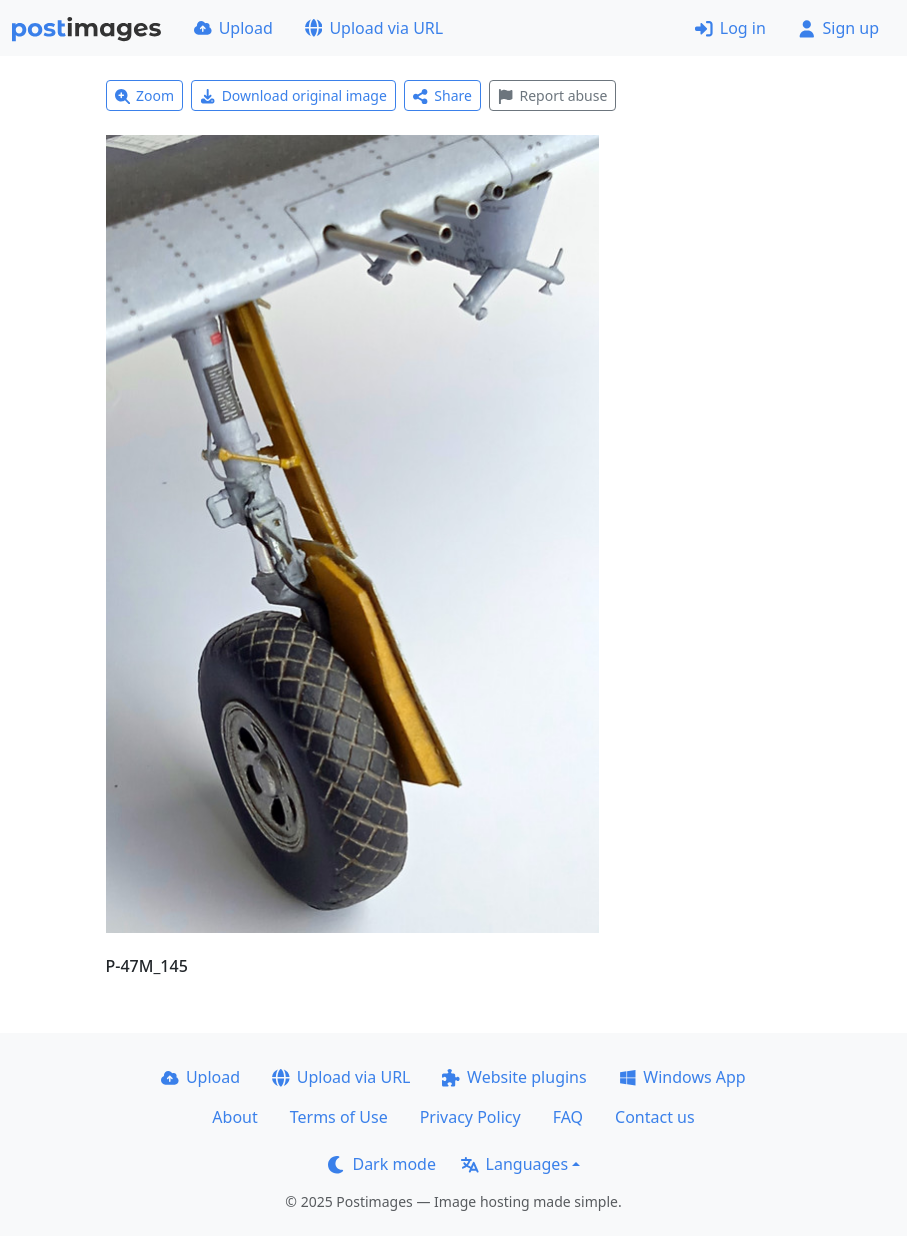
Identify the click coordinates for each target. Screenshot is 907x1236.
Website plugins (514, 1077)
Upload (233, 28)
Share (442, 95)
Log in (730, 28)
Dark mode (382, 1164)
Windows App (682, 1077)
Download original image (293, 95)
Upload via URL (374, 28)
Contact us (655, 1117)
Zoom (145, 95)
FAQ (568, 1117)
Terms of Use (339, 1117)
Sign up (838, 28)
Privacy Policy (470, 1117)
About (234, 1117)
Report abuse (552, 95)
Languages (514, 1164)
